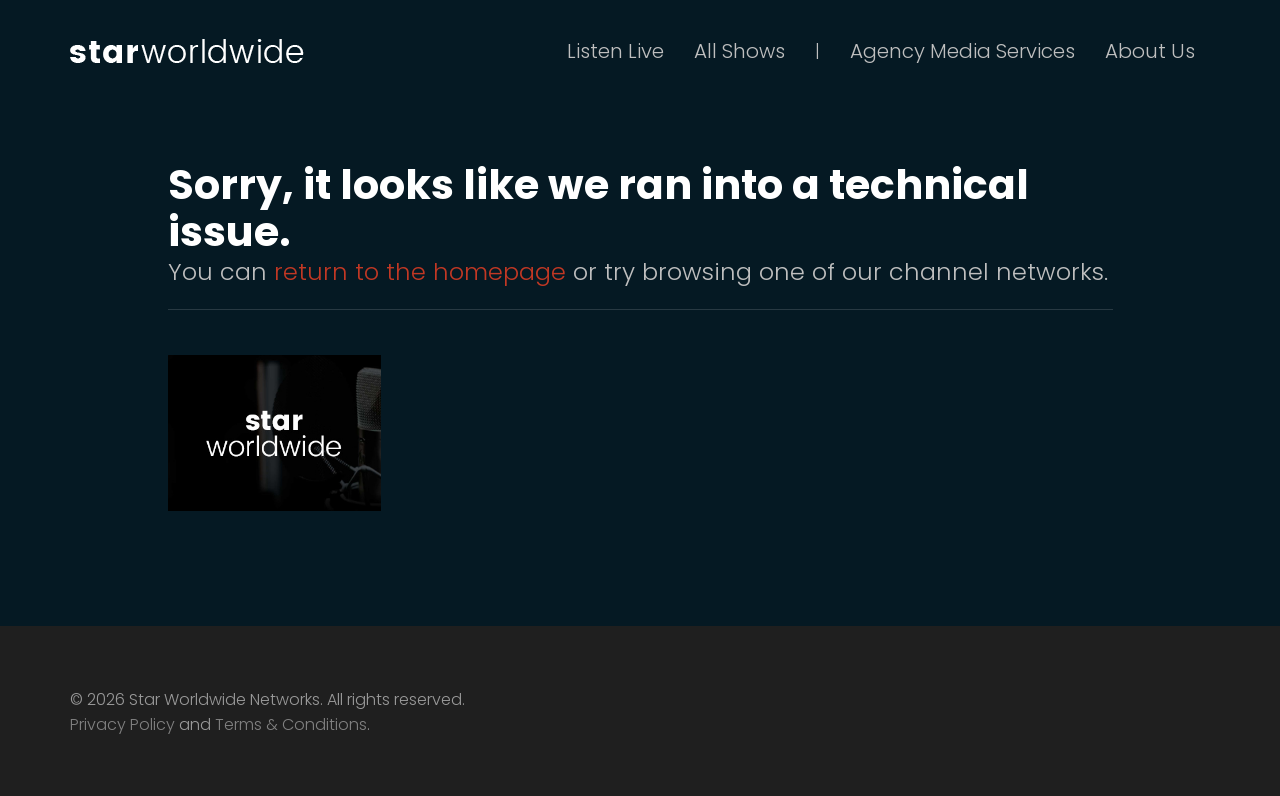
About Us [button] (1150, 51)
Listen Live (615, 51)
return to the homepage (420, 271)
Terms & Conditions (291, 724)
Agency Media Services (962, 51)
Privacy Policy (122, 724)
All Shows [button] (739, 51)
